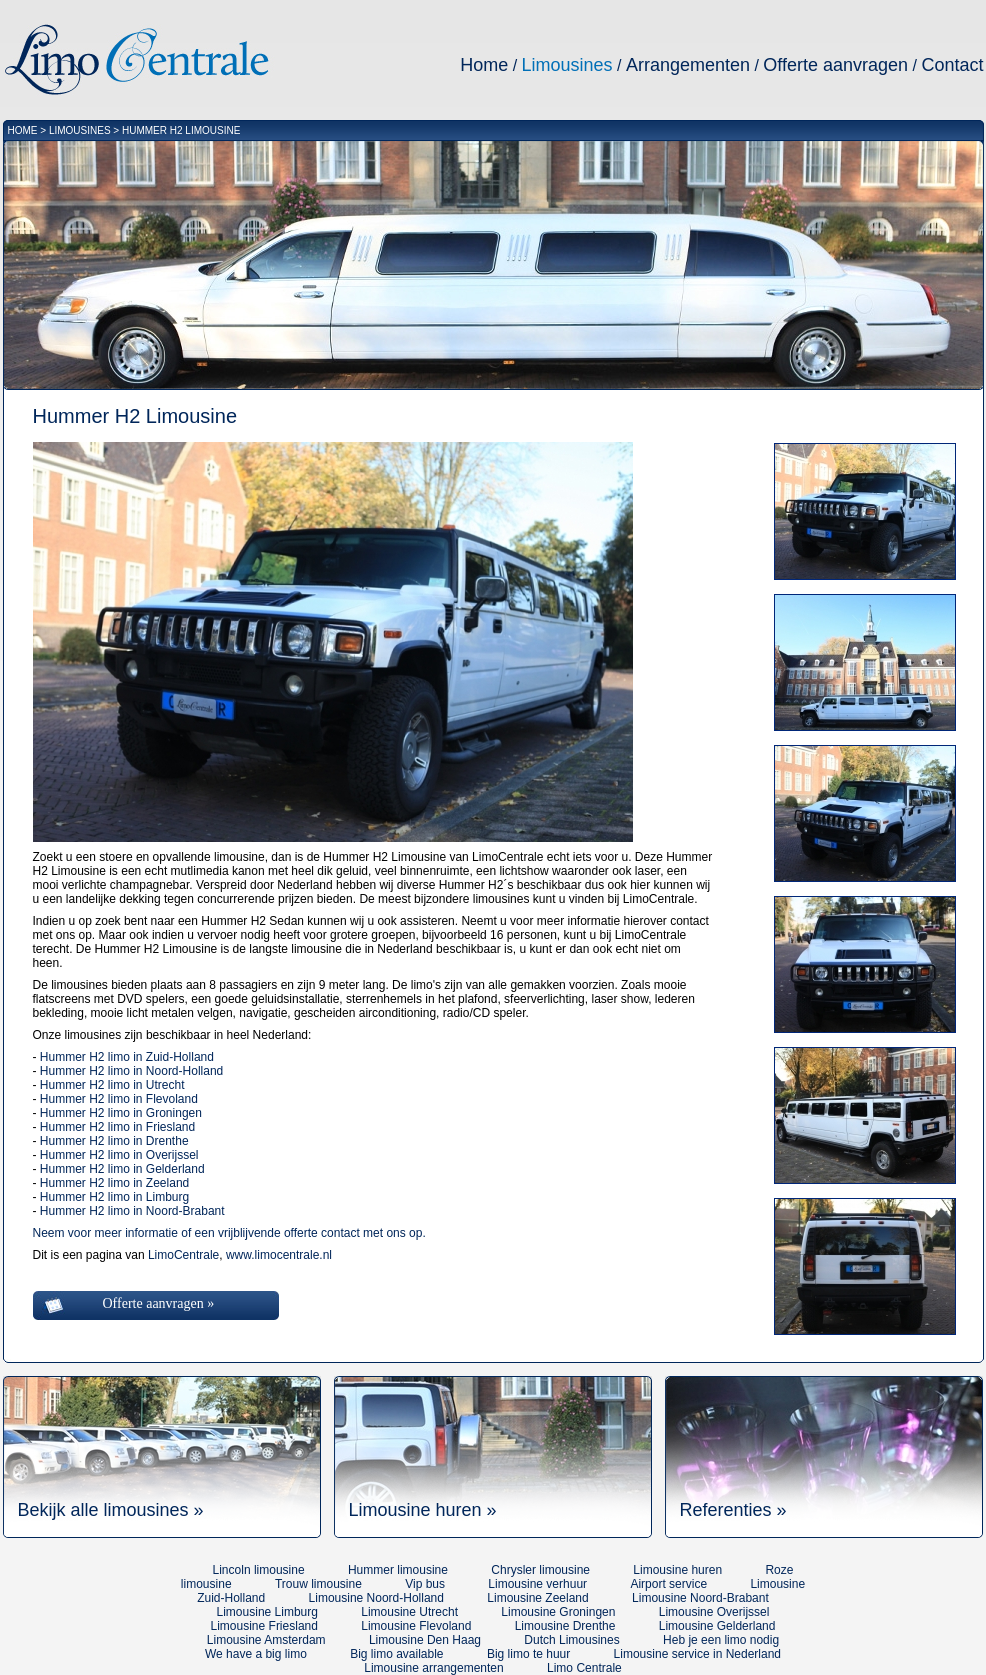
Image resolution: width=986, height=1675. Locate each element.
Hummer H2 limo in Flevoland (119, 1099)
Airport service (668, 1584)
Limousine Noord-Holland (376, 1598)
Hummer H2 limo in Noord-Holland (131, 1071)
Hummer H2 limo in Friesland (117, 1127)
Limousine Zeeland (537, 1598)
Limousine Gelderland (717, 1626)
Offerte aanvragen (835, 65)
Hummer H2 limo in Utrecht (112, 1085)
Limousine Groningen (558, 1612)
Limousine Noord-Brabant (700, 1598)
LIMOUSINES (80, 130)
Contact (952, 65)
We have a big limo (256, 1654)
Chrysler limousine (540, 1570)
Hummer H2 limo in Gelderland (122, 1169)
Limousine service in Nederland (697, 1654)
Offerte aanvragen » (159, 1303)
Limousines (567, 65)
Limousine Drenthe (565, 1626)
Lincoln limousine (259, 1570)
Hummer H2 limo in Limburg (114, 1197)
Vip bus (425, 1584)
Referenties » (733, 1510)
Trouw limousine (318, 1584)
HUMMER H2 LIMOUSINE (181, 130)
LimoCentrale (183, 1255)
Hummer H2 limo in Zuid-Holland (127, 1057)
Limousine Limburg (267, 1612)
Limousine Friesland (264, 1626)
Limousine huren (677, 1570)
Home (484, 65)
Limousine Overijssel (714, 1612)
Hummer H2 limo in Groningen (121, 1113)
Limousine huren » (423, 1510)
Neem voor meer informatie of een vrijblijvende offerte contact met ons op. (229, 1233)
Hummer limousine (398, 1570)
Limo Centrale (584, 1668)
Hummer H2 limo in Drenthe (114, 1141)
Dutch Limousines (571, 1640)
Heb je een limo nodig (721, 1640)
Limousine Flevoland (416, 1626)
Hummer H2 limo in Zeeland (114, 1183)
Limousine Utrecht (409, 1612)
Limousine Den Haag (425, 1640)
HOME (23, 130)
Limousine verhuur (537, 1584)
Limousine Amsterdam (266, 1640)
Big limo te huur (528, 1654)
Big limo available (396, 1654)
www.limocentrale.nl (279, 1255)
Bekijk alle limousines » (111, 1510)
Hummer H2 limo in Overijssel (119, 1155)
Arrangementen (688, 65)
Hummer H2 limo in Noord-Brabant (132, 1211)
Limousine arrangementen (433, 1668)
